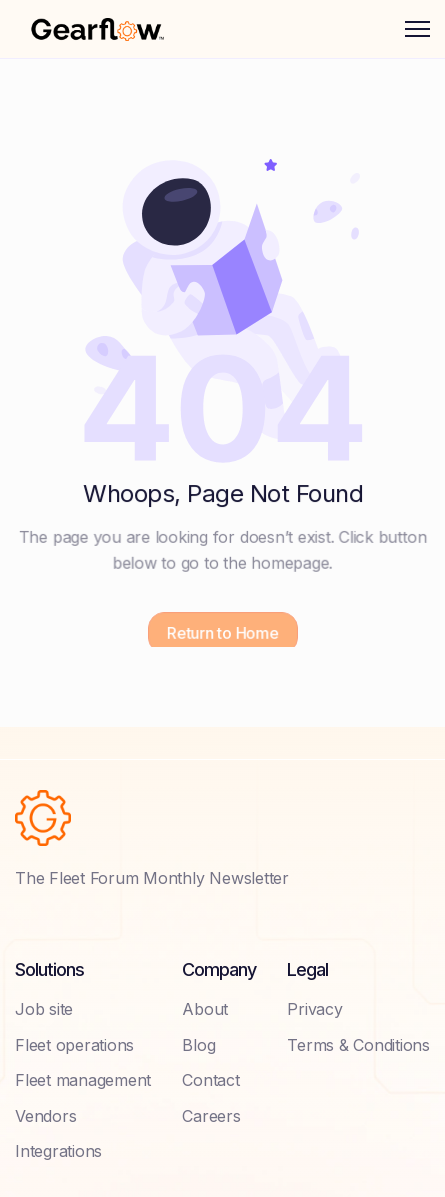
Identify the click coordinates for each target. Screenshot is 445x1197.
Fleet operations (74, 1045)
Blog (198, 1045)
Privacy (314, 1009)
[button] (417, 29)
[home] (97, 29)
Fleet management (83, 1080)
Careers (211, 1116)
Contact (210, 1080)
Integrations (58, 1151)
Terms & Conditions (358, 1045)
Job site (44, 1009)
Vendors (45, 1116)
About (205, 1009)
